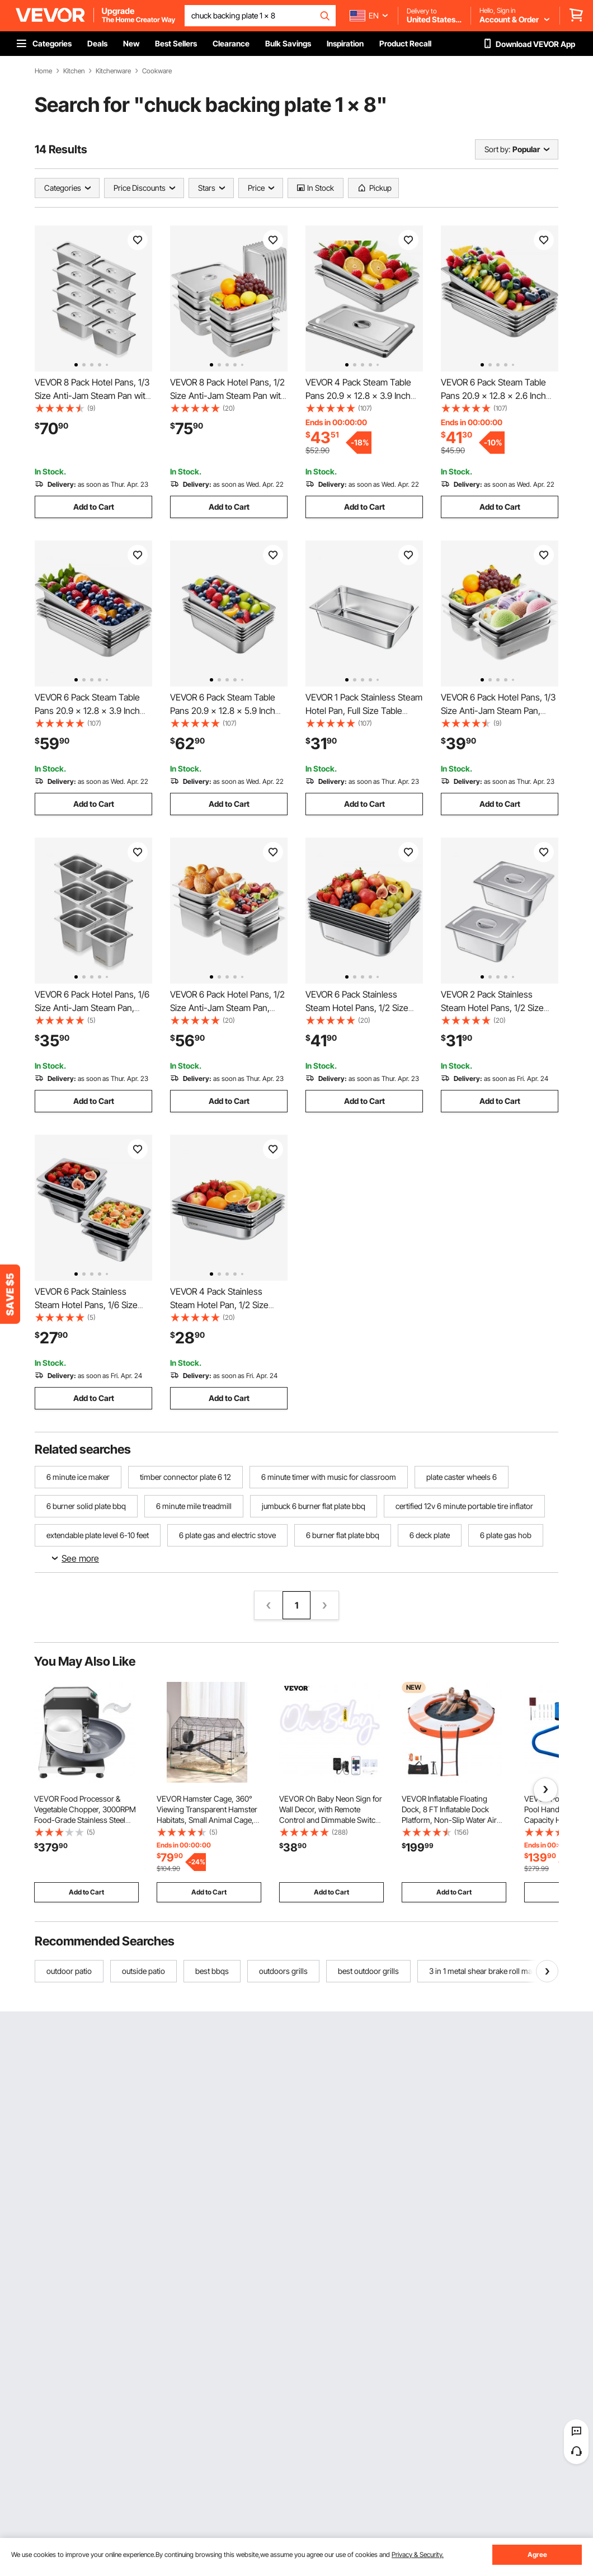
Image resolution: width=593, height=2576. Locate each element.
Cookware (157, 71)
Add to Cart (93, 506)
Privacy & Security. (418, 2554)
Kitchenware (113, 71)
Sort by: (497, 149)
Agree (537, 2554)
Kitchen (73, 71)
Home (43, 71)
